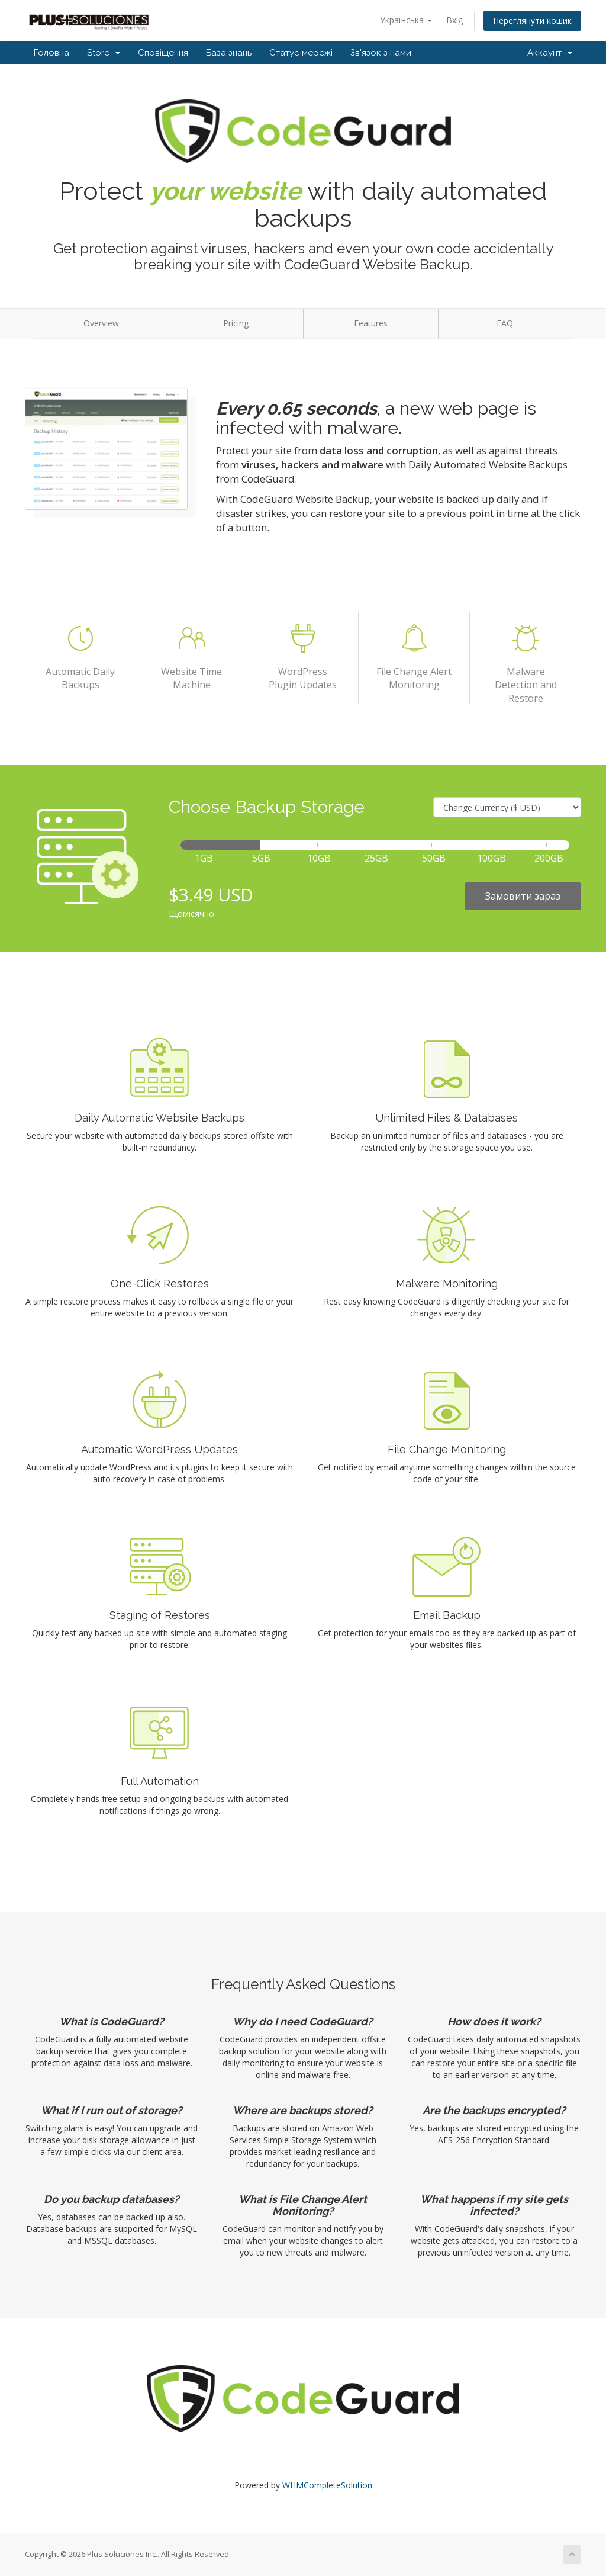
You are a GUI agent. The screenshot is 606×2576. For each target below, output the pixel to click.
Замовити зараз (522, 895)
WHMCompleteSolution (327, 2485)
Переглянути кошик (532, 20)
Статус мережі (301, 52)
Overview (101, 323)
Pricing (236, 323)
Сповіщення (163, 52)
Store (103, 52)
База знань (229, 52)
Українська (406, 19)
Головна (51, 52)
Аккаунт (549, 52)
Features (371, 323)
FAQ (505, 323)
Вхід (454, 19)
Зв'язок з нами (380, 52)
